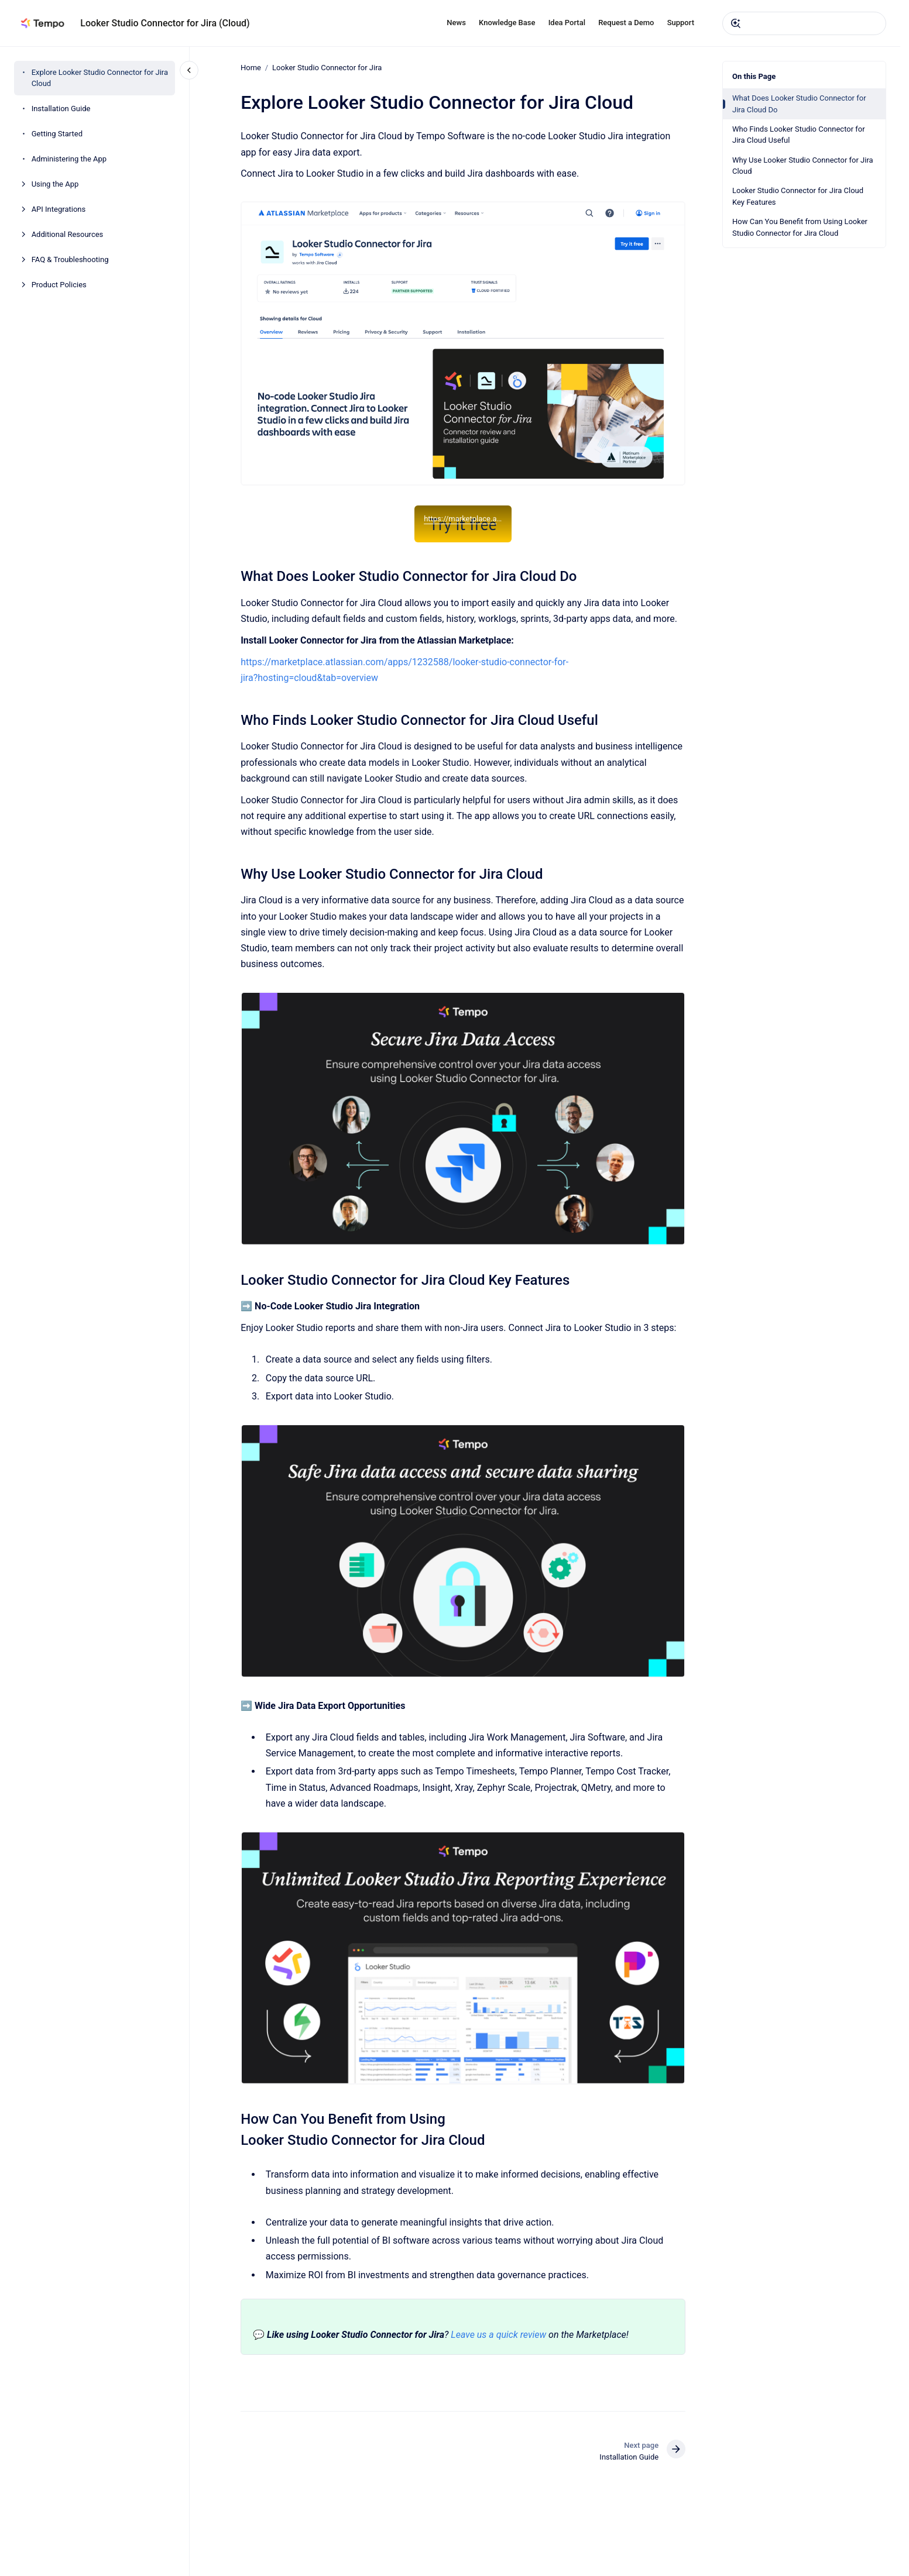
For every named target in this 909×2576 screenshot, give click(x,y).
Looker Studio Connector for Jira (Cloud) (164, 23)
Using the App (55, 184)
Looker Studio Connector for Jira (327, 67)
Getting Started (57, 133)
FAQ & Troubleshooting (70, 259)
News (456, 22)
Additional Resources (68, 234)
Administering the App (69, 158)
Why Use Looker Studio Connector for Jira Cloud (802, 166)
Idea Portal (566, 22)
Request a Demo (626, 22)
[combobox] (804, 23)
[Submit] (735, 23)
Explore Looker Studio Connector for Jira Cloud (100, 78)
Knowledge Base (507, 22)
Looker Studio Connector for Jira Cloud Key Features (797, 196)
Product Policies (59, 284)
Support (680, 22)
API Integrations (59, 209)
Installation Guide (61, 108)
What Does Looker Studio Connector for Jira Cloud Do (799, 104)
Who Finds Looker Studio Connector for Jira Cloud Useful (798, 135)
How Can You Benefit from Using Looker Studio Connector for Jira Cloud (799, 227)
